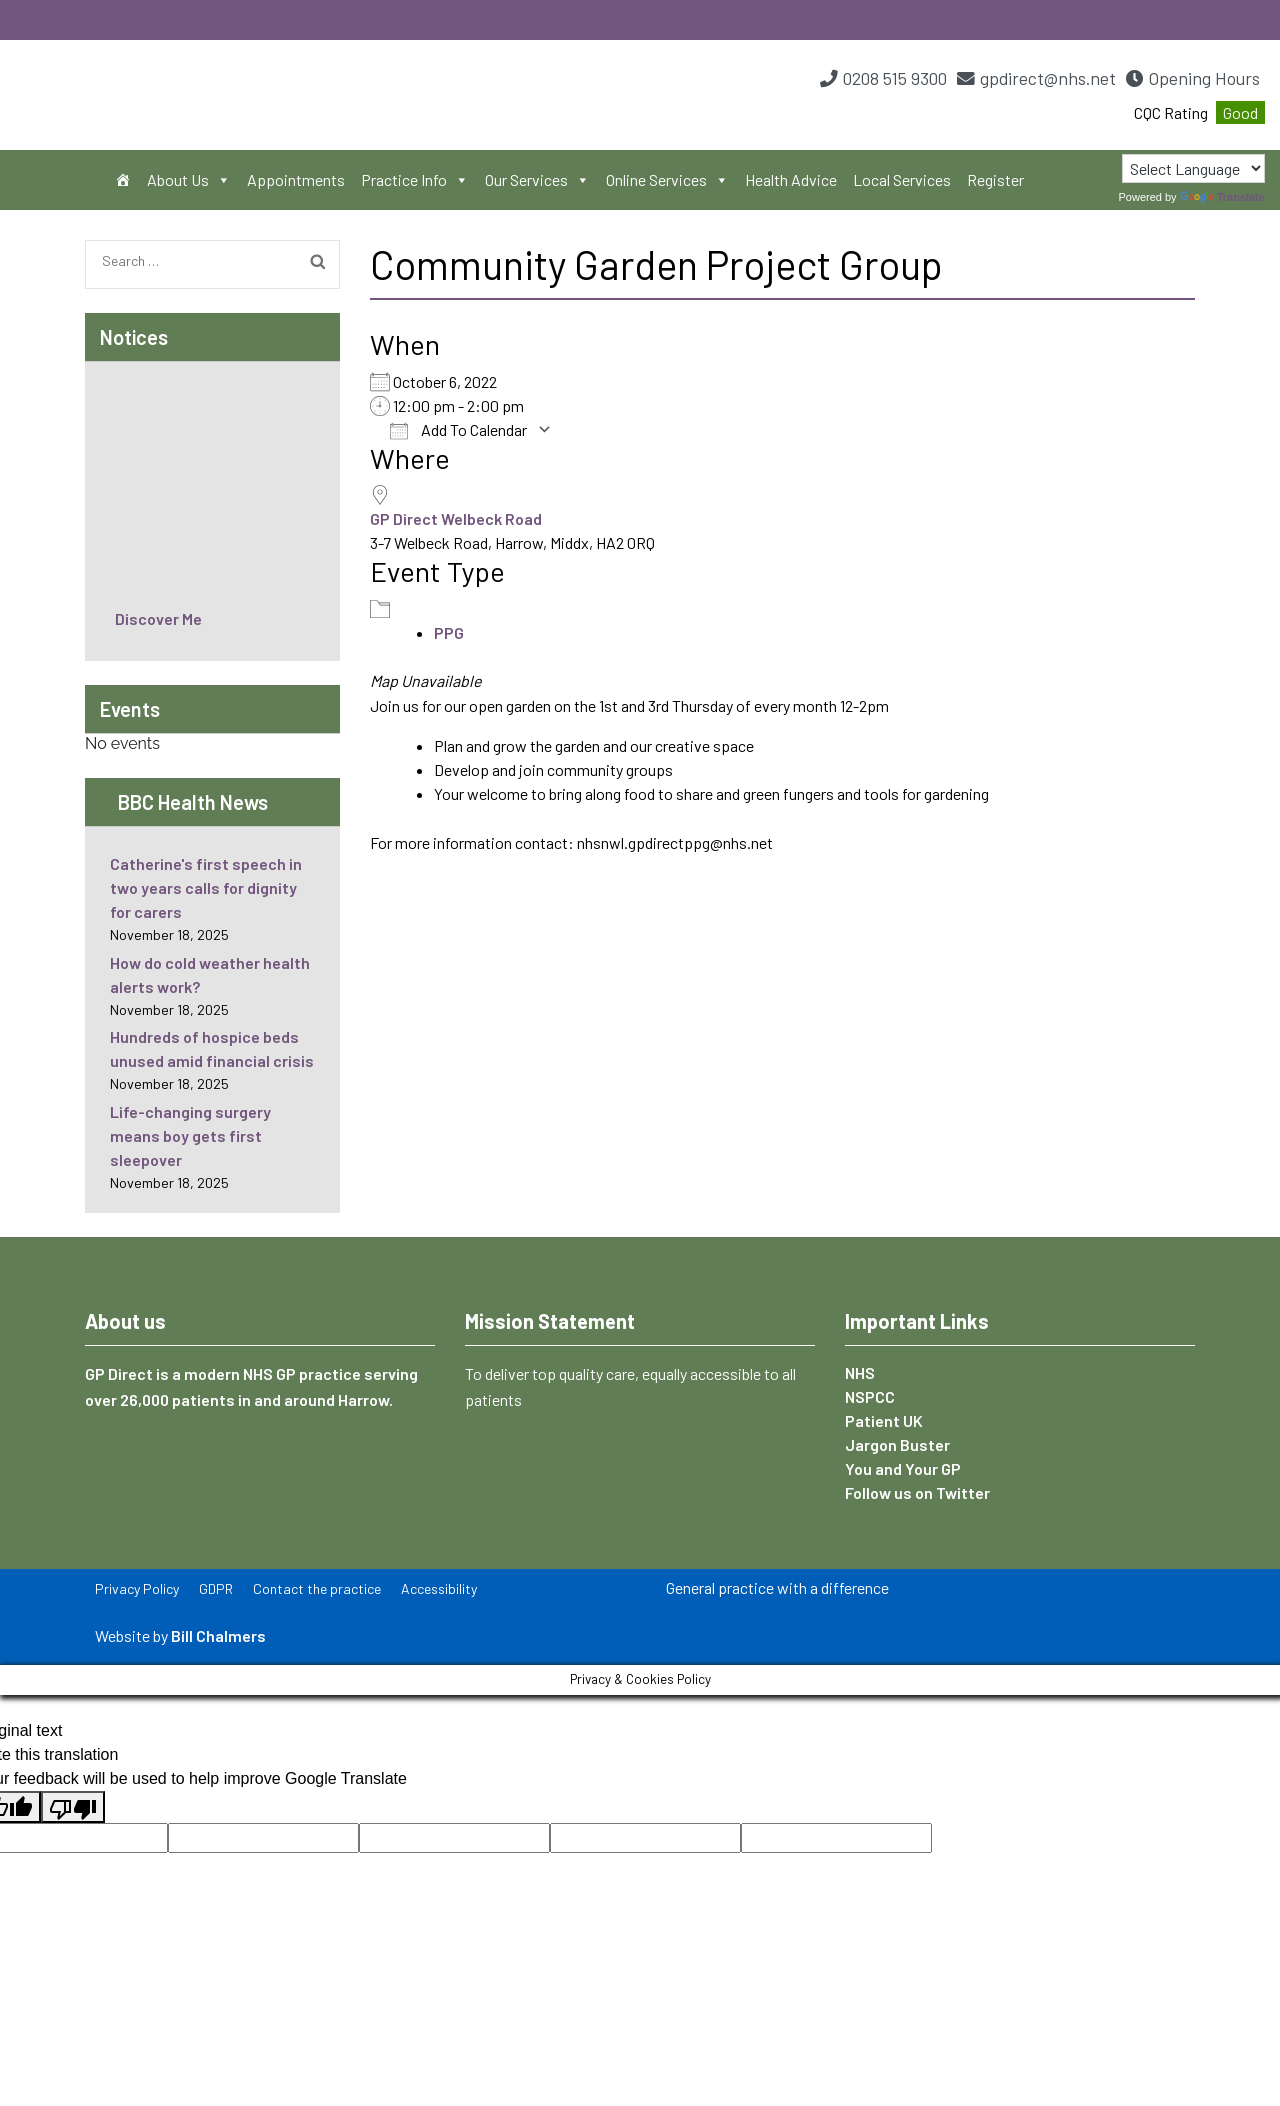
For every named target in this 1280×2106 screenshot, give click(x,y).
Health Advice (791, 179)
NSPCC (870, 1396)
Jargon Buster (897, 1444)
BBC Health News (193, 802)
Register (995, 179)
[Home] (123, 180)
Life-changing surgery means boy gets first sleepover (190, 1135)
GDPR (216, 1588)
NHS (860, 1372)
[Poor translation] (73, 1807)
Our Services (537, 180)
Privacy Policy (137, 1588)
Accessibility (439, 1588)
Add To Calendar (458, 430)
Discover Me (158, 618)
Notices (134, 337)
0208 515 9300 (895, 78)
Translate (1222, 197)
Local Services (902, 179)
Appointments (296, 179)
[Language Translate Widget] (1193, 168)
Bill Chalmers (218, 1635)
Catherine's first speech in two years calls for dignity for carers (206, 887)
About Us (189, 180)
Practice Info (415, 180)
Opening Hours (1204, 78)
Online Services (667, 180)
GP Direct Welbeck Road (456, 518)
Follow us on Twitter (917, 1492)
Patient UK (884, 1420)
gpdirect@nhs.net (1048, 78)
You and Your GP (903, 1468)
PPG (449, 632)
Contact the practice (317, 1588)
